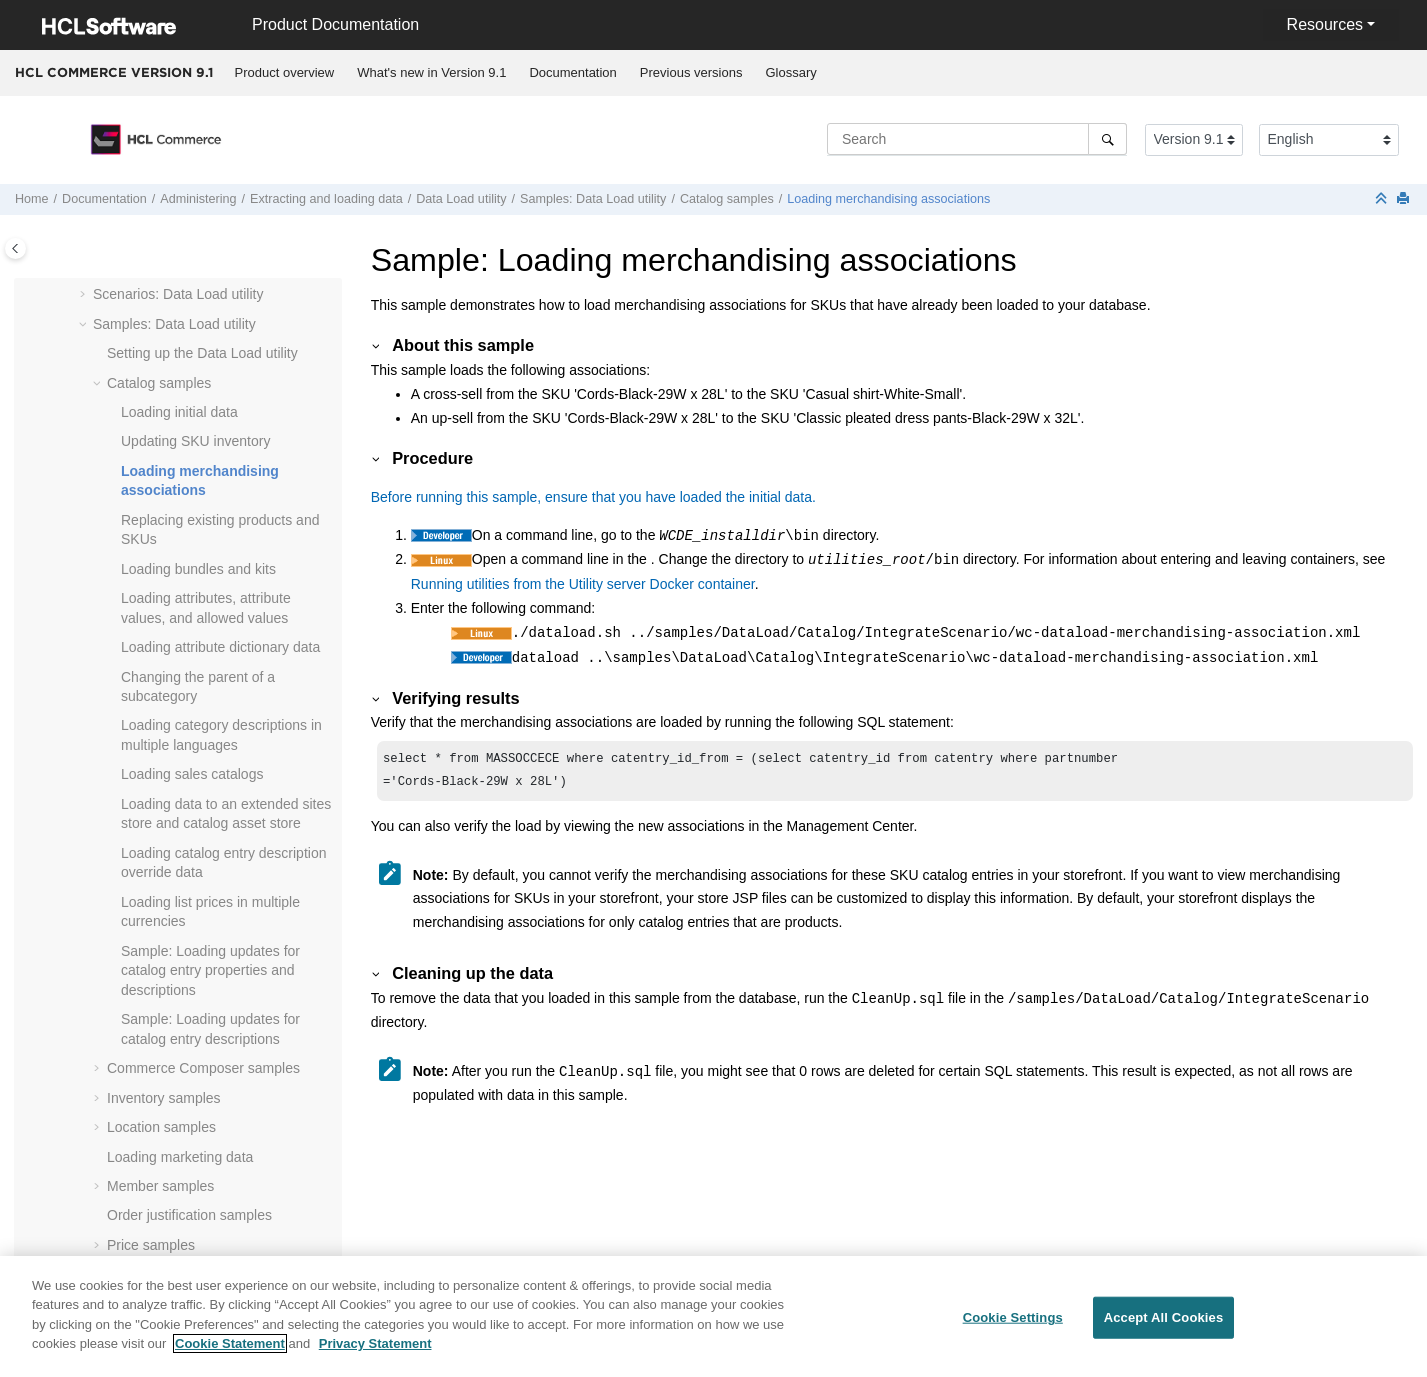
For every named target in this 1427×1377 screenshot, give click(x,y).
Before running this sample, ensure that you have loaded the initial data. (593, 497)
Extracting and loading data (326, 199)
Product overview (285, 72)
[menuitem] (284, 73)
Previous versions (691, 72)
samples (203, 1068)
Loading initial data (179, 412)
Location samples (161, 1127)
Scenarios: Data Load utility (178, 294)
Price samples (151, 1245)
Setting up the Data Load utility (202, 353)
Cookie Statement (230, 1354)
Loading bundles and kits (198, 569)
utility (461, 199)
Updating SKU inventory (195, 441)
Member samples (160, 1186)
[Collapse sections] (1383, 199)
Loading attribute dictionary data (220, 647)
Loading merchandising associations (888, 199)
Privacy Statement (375, 1354)
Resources (1325, 24)
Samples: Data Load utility (593, 199)
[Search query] (977, 139)
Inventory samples (164, 1098)
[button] (85, 295)
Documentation (572, 72)
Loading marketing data (180, 1157)
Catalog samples (727, 199)
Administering (198, 199)
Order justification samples (189, 1215)
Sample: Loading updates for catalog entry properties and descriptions (210, 970)
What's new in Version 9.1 (431, 72)
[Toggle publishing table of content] (15, 248)
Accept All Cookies (1164, 1328)
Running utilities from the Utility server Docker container (583, 584)
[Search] (1107, 139)
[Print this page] (1405, 199)
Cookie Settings (1013, 1328)
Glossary (790, 72)
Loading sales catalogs (192, 774)
